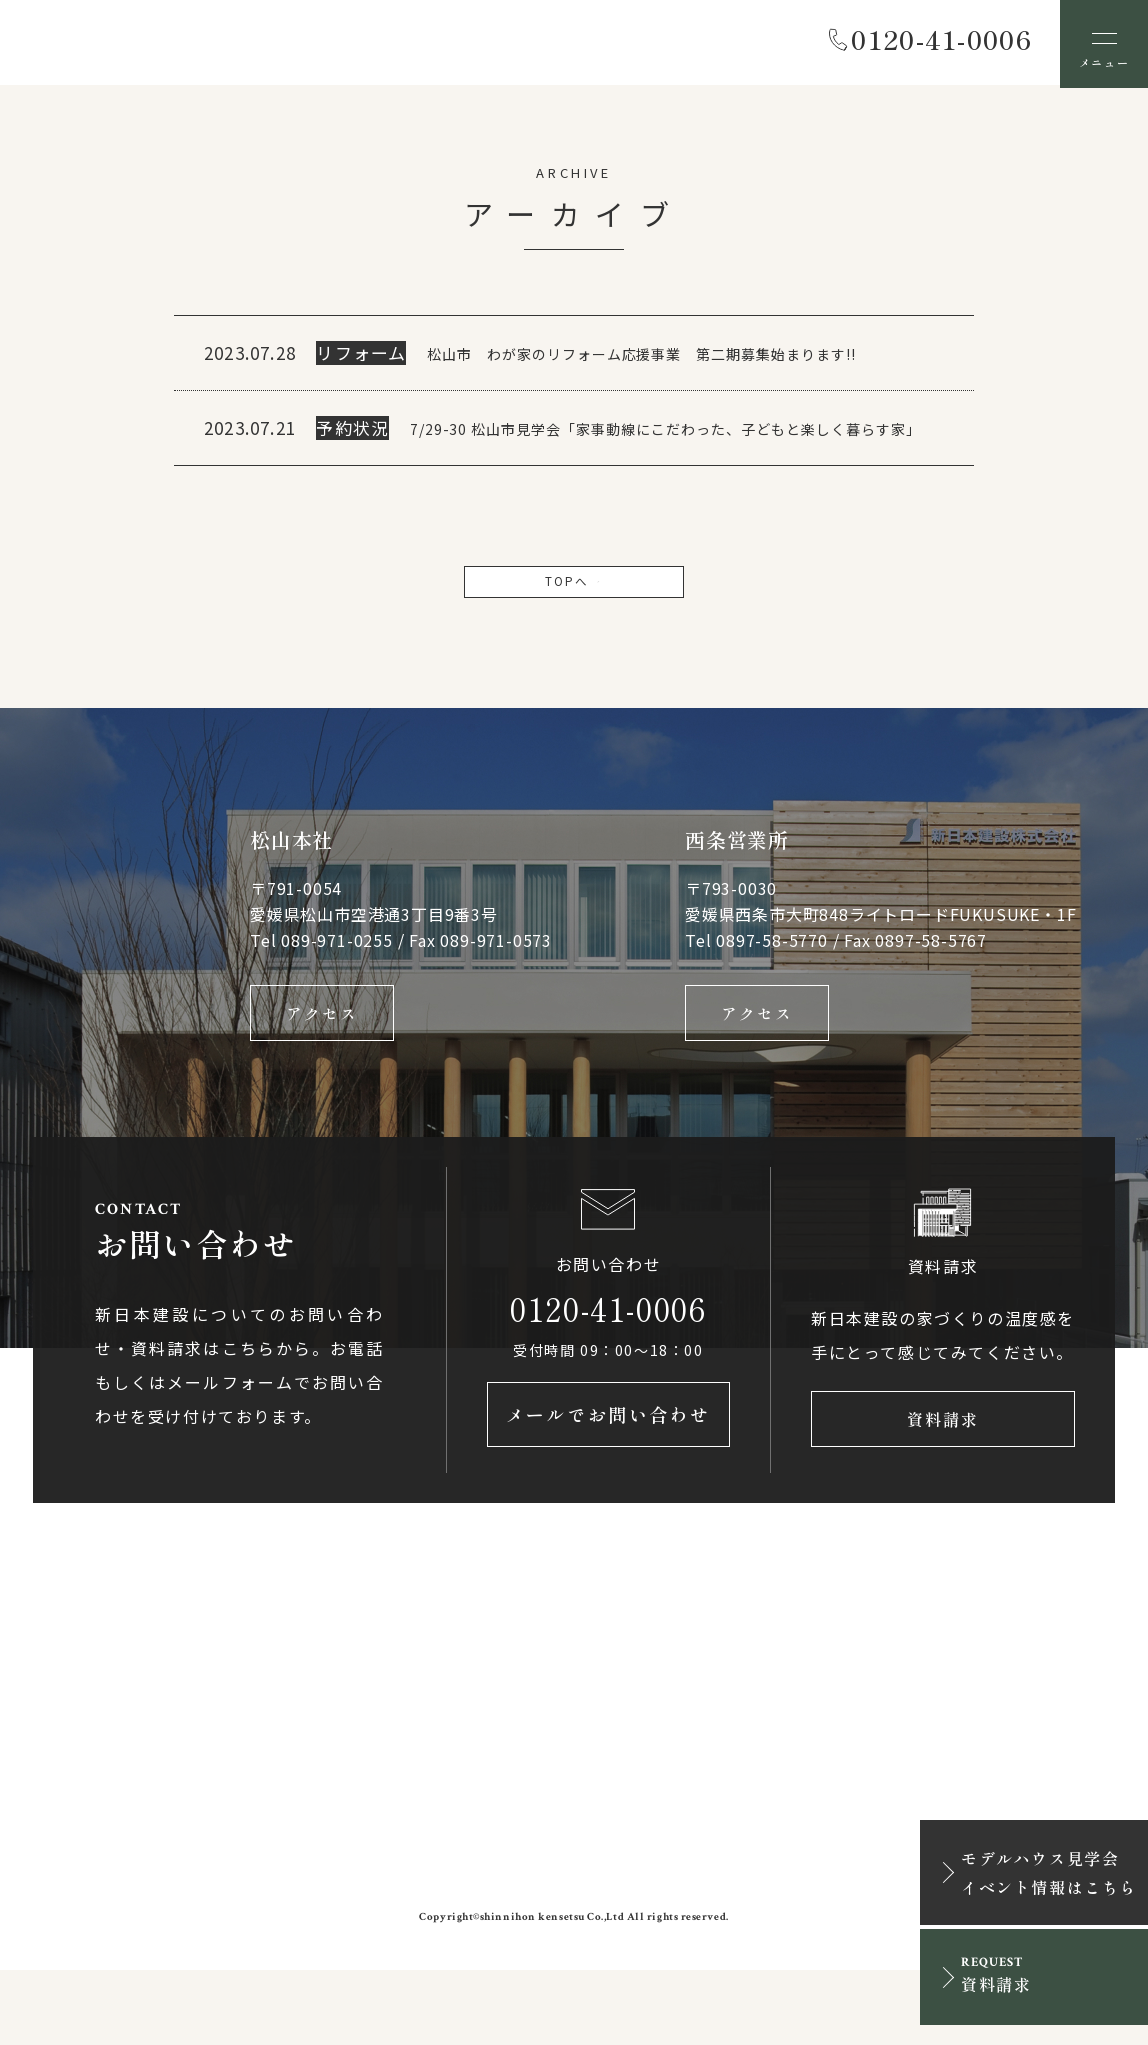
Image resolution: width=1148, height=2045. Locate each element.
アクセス (322, 1074)
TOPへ (574, 636)
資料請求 (943, 1489)
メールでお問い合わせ (608, 1489)
